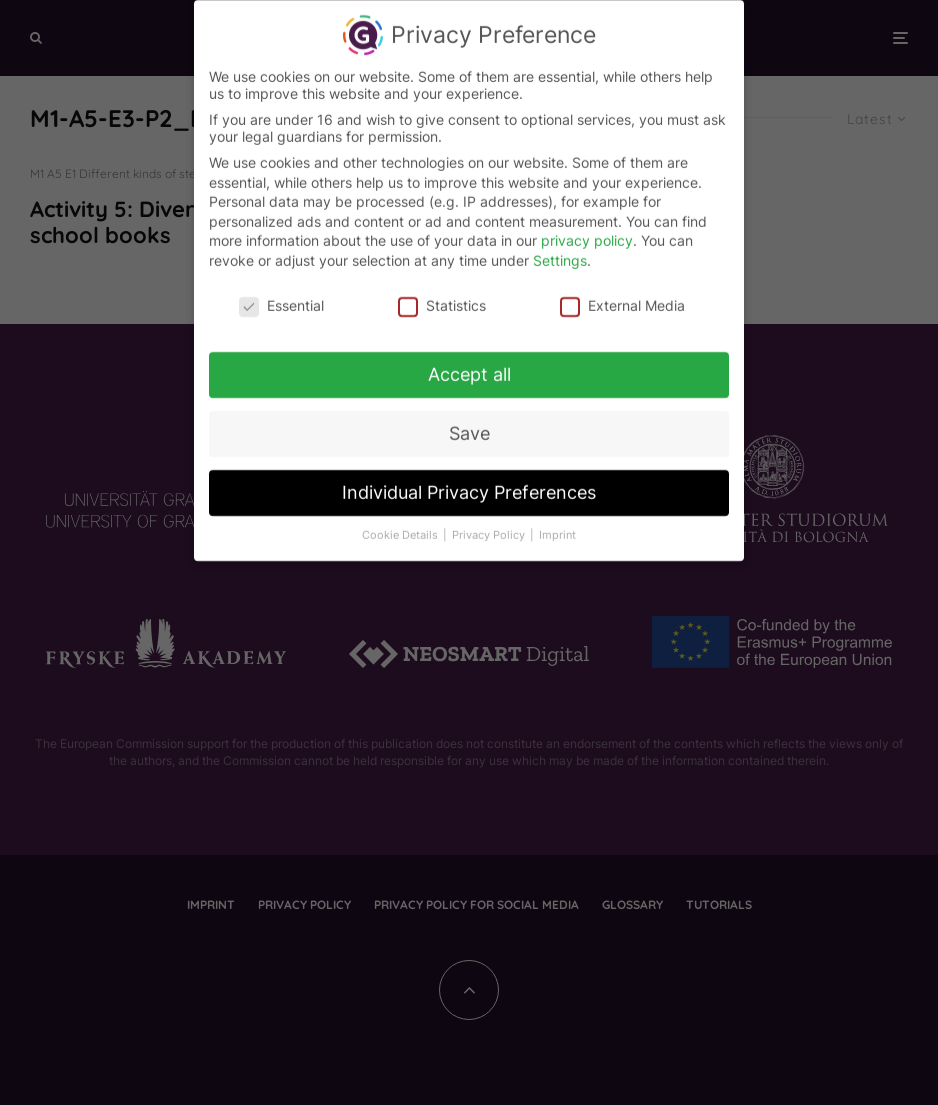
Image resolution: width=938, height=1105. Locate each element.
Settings (560, 252)
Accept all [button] (469, 367)
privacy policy (587, 233)
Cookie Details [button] (401, 528)
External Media (622, 297)
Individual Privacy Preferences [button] (469, 485)
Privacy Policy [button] (490, 528)
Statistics (442, 297)
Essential (281, 297)
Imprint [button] (557, 528)
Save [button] (469, 426)
